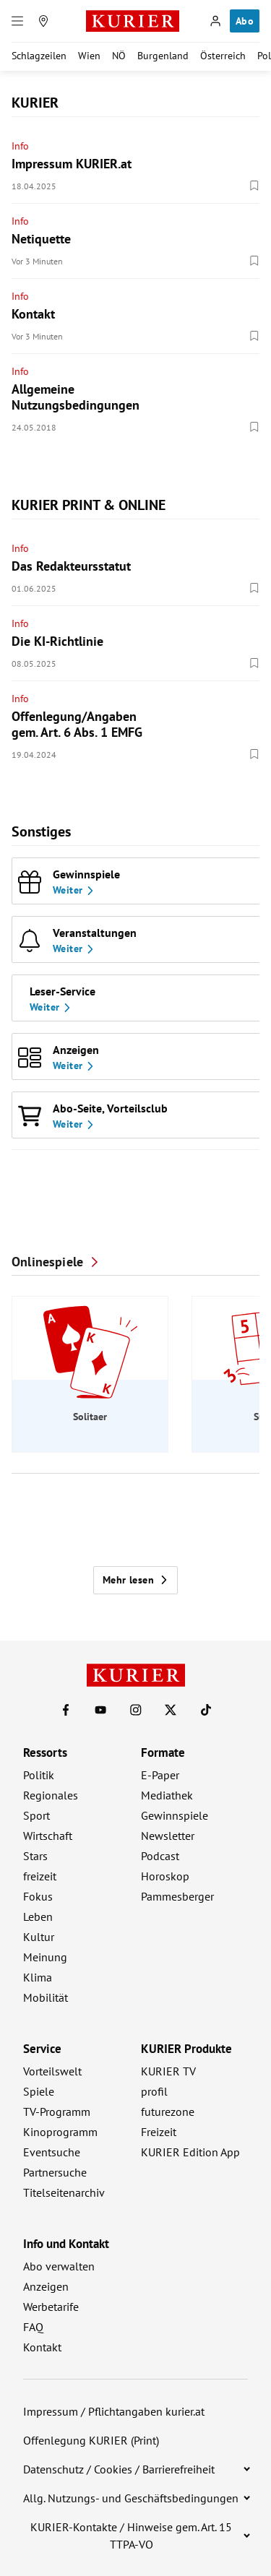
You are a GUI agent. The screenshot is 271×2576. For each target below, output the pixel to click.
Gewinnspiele (174, 1815)
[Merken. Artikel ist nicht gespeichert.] (254, 186)
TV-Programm (56, 2111)
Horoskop (165, 1876)
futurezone (167, 2111)
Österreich (223, 55)
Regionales (50, 1795)
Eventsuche (51, 2152)
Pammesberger (177, 1896)
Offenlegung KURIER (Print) (91, 2440)
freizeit (39, 1876)
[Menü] (17, 21)
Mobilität (45, 1997)
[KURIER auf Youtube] (100, 1709)
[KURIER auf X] (170, 1709)
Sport (36, 1815)
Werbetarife (51, 2306)
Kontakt (42, 2347)
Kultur (38, 1936)
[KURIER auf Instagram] (135, 1709)
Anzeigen (46, 2286)
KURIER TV (168, 2071)
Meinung (45, 1957)
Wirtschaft (47, 1835)
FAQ (33, 2327)
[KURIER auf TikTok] (206, 1709)
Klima (37, 1977)
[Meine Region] (43, 21)
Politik (38, 1775)
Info (20, 146)
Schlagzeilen (39, 55)
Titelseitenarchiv (64, 2192)
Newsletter (167, 1835)
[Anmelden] (215, 21)
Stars (35, 1856)
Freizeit (158, 2132)
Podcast (160, 1856)
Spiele (38, 2091)
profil (154, 2091)
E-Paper (160, 1775)
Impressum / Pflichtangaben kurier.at (114, 2411)
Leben (38, 1916)
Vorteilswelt (52, 2071)
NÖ (119, 55)
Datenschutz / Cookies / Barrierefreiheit (119, 2469)
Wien (89, 55)
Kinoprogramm (60, 2132)
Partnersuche (55, 2172)
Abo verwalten (59, 2266)
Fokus (38, 1896)
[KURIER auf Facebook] (65, 1709)
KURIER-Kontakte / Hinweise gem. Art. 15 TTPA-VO (131, 2535)
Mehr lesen (135, 1579)
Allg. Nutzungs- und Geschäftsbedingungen (130, 2498)
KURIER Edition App (190, 2152)
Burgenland (163, 55)
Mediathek (167, 1795)
